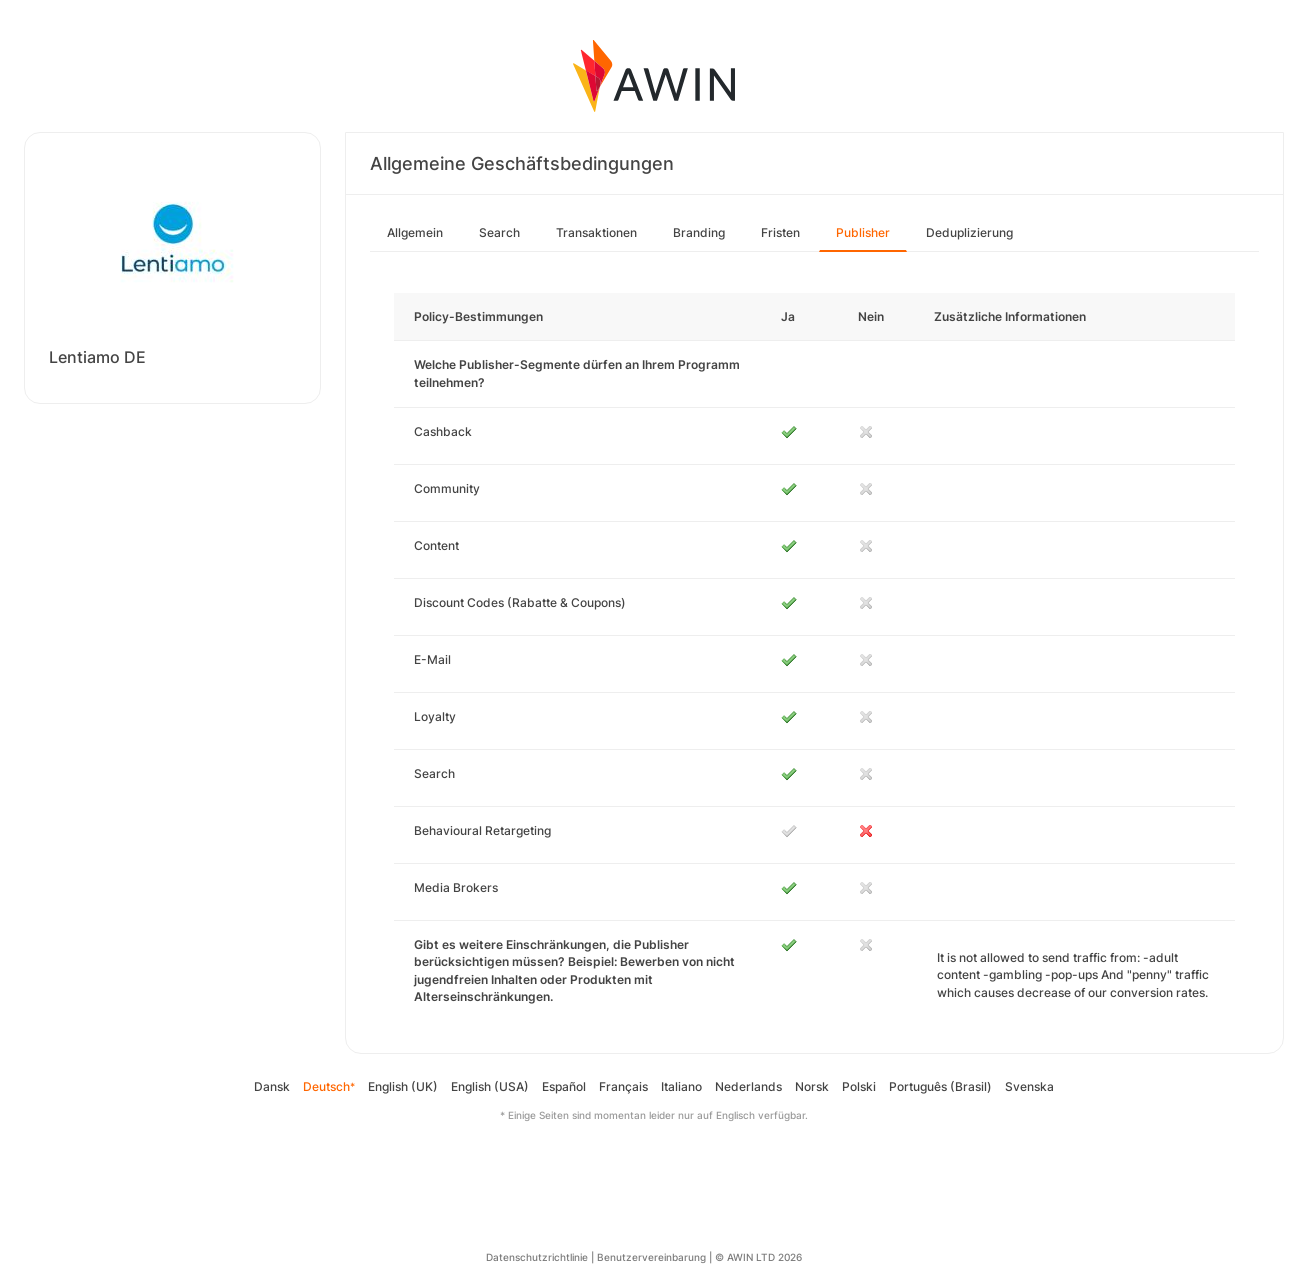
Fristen (780, 232)
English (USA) (490, 1086)
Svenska (1029, 1086)
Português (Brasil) (940, 1086)
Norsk (812, 1086)
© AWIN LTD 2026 (758, 1257)
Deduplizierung (969, 232)
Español (564, 1086)
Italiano (681, 1086)
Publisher (863, 232)
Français (623, 1086)
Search (499, 232)
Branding (699, 232)
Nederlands (748, 1086)
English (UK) (403, 1086)
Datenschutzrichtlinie (537, 1257)
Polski (859, 1086)
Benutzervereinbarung (651, 1257)
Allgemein (415, 232)
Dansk (272, 1086)
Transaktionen (596, 232)
